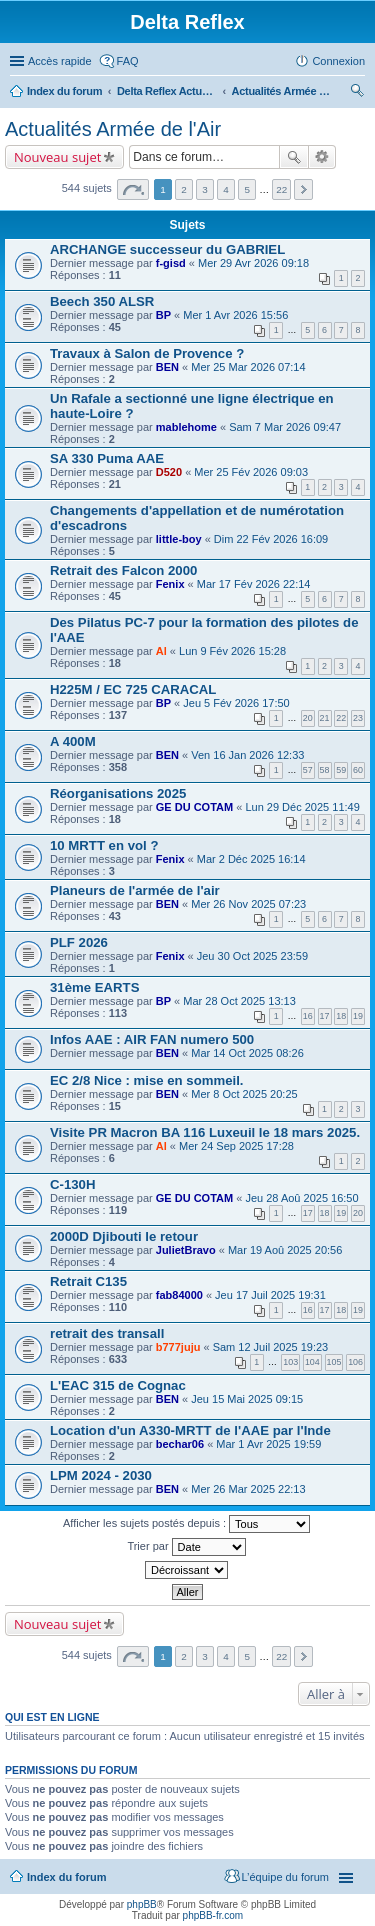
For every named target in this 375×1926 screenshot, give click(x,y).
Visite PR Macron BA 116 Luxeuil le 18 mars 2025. (205, 1132)
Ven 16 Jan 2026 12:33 (247, 755)
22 (341, 718)
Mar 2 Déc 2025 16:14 (251, 859)
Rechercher (294, 157)
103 (290, 1362)
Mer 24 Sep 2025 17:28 (236, 1146)
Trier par (186, 1547)
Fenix (170, 584)
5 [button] (247, 189)
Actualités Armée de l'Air (282, 91)
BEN (167, 367)
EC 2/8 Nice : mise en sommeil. (147, 1080)
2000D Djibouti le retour (124, 1236)
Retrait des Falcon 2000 (123, 570)
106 (355, 1362)
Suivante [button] (303, 189)
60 (358, 770)
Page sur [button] (133, 189)
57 (308, 770)
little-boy (179, 539)
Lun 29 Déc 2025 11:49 (302, 807)
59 (341, 770)
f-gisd (171, 263)
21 (325, 718)
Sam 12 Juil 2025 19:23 (271, 1347)
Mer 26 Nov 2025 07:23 (248, 904)
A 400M (73, 741)
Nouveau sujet (57, 157)
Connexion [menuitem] (338, 61)
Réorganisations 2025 (118, 793)
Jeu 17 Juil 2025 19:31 (270, 1295)
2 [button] (184, 189)
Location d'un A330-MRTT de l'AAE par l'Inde (190, 1430)
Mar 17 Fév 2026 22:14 (254, 584)
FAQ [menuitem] (128, 61)
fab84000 (179, 1295)
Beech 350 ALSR (102, 301)
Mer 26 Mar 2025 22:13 (248, 1489)
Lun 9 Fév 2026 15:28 (232, 651)
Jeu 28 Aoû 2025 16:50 (301, 1198)
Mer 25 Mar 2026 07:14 (248, 367)
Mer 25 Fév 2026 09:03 (251, 472)
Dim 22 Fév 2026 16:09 (271, 539)
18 (341, 1016)
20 (308, 718)
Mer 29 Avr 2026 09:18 (253, 263)
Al (161, 651)
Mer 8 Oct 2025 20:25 (244, 1094)
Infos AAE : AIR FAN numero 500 (152, 1039)
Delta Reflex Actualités (167, 91)
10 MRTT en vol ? (104, 845)
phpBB (142, 1904)
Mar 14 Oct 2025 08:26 (247, 1053)
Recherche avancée (322, 157)
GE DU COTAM (194, 807)
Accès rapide (60, 61)
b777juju (178, 1347)
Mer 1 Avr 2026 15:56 (235, 315)
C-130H (72, 1184)
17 (325, 1016)
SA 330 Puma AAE (107, 458)
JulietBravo (186, 1250)
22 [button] (281, 189)
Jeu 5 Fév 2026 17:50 (236, 703)
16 (308, 1016)
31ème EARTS (94, 987)
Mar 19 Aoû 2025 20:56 (285, 1250)
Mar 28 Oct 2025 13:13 (239, 1001)
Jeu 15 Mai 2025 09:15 (247, 1399)
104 (312, 1362)
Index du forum (64, 91)
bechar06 (180, 1444)
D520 (169, 472)
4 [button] (226, 189)
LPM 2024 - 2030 (101, 1475)
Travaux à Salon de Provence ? (147, 353)
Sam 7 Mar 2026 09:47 (285, 427)
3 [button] (205, 189)
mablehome (186, 427)
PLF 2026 (79, 942)
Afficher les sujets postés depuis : (186, 1524)
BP (163, 315)
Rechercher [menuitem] (357, 93)
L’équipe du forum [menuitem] (285, 1877)
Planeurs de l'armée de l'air (135, 890)
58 (325, 770)
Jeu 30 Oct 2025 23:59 (252, 956)
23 (358, 718)
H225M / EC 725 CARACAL (133, 689)
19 (358, 1016)
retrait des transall (107, 1333)
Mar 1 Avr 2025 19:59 (268, 1444)
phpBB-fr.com (213, 1915)
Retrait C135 (88, 1281)
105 (334, 1362)
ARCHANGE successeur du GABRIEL (167, 249)
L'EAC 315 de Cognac (118, 1385)
